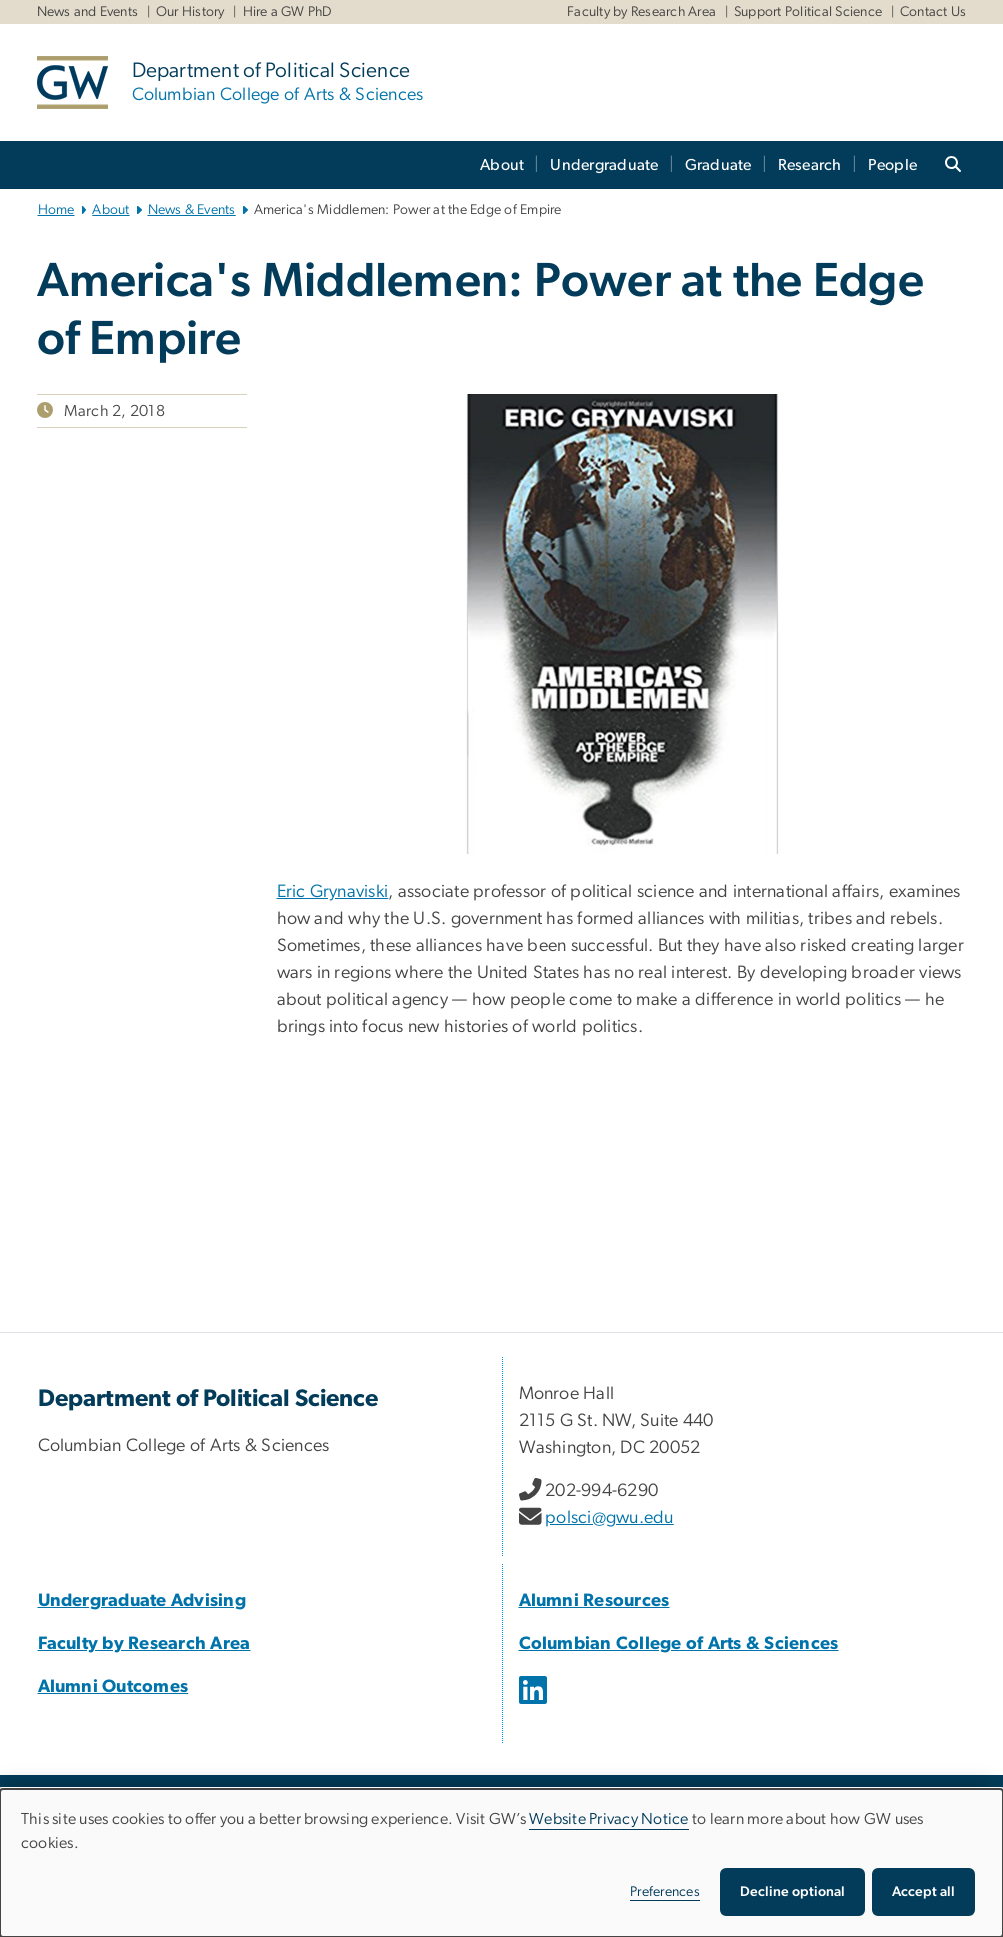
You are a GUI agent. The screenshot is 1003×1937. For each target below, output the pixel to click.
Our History (190, 12)
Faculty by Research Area (641, 12)
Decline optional (792, 1892)
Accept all (923, 1892)
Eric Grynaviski (333, 892)
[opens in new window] (535, 1705)
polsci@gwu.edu (609, 1518)
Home (56, 210)
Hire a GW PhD (288, 12)
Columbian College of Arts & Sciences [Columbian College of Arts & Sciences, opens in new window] (679, 1644)
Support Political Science (808, 12)
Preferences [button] (665, 1892)
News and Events (88, 12)
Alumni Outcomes (113, 1687)
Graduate (718, 165)
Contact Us (933, 12)
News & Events (192, 210)
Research (810, 165)
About (502, 165)
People (893, 165)
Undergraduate (604, 165)
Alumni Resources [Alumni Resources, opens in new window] (594, 1601)
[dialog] (501, 1863)
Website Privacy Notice (609, 1819)
